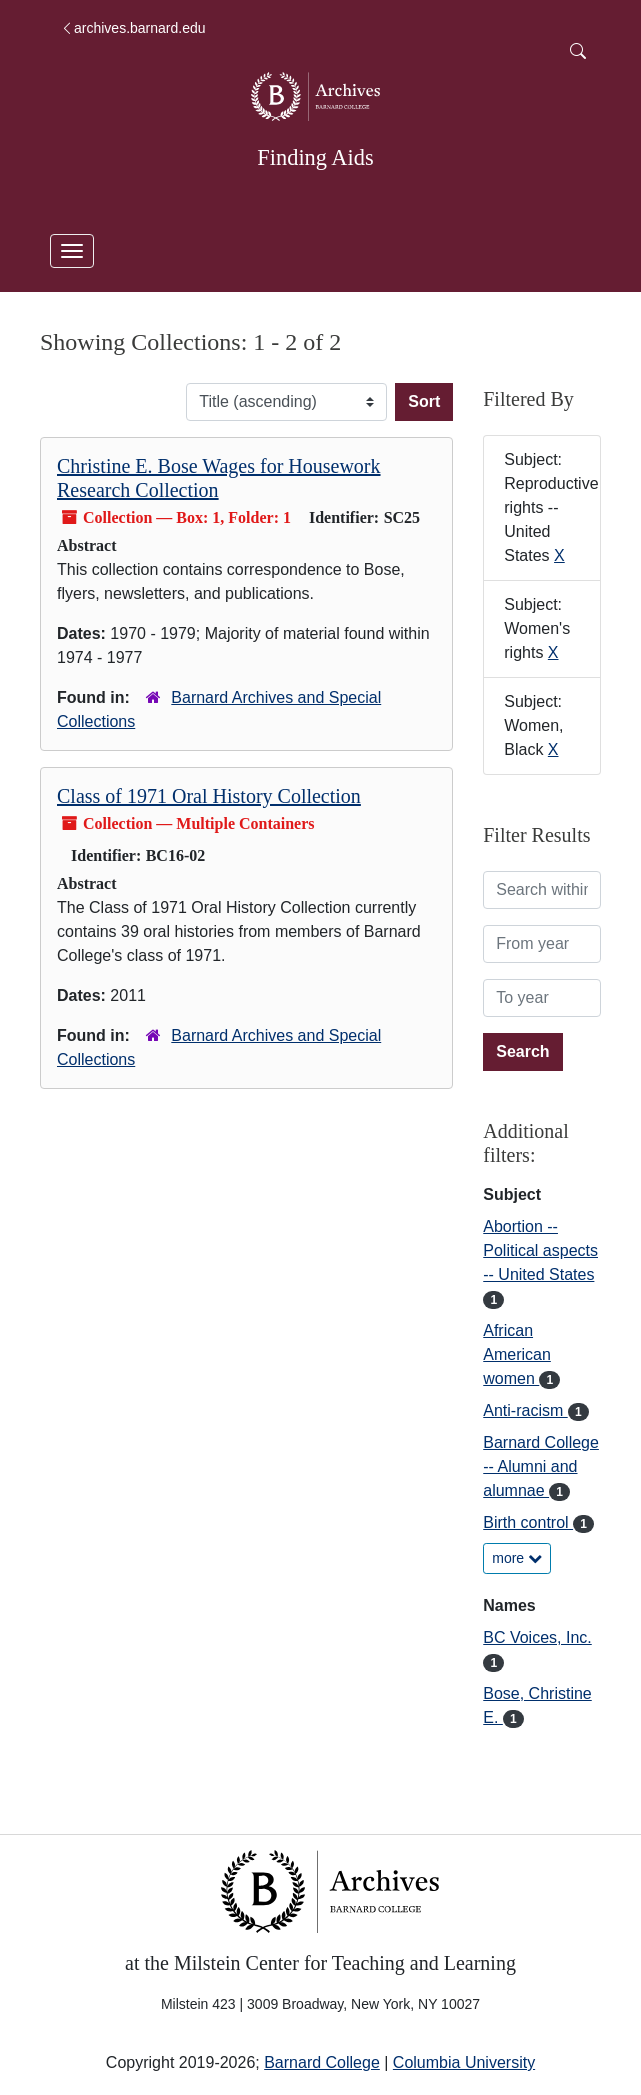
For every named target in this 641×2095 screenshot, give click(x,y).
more (517, 1558)
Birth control (528, 1522)
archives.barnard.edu (133, 28)
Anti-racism (525, 1410)
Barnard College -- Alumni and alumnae (541, 1466)
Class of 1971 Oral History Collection (209, 796)
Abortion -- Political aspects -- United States (540, 1250)
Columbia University (464, 2062)
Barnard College (322, 2062)
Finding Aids (315, 157)
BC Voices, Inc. (537, 1637)
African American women (517, 1354)
